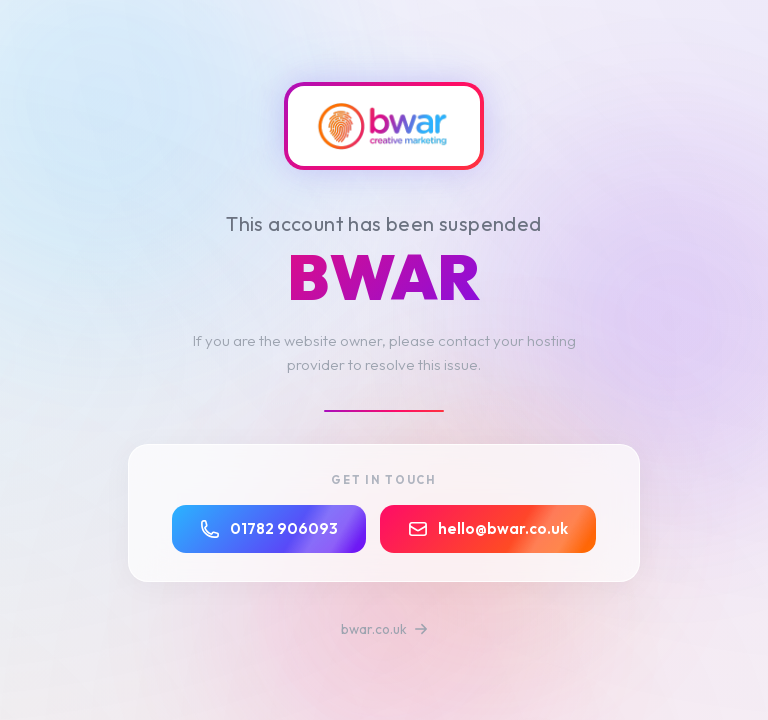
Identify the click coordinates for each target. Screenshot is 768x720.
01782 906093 (269, 529)
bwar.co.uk (384, 629)
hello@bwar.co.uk (488, 529)
